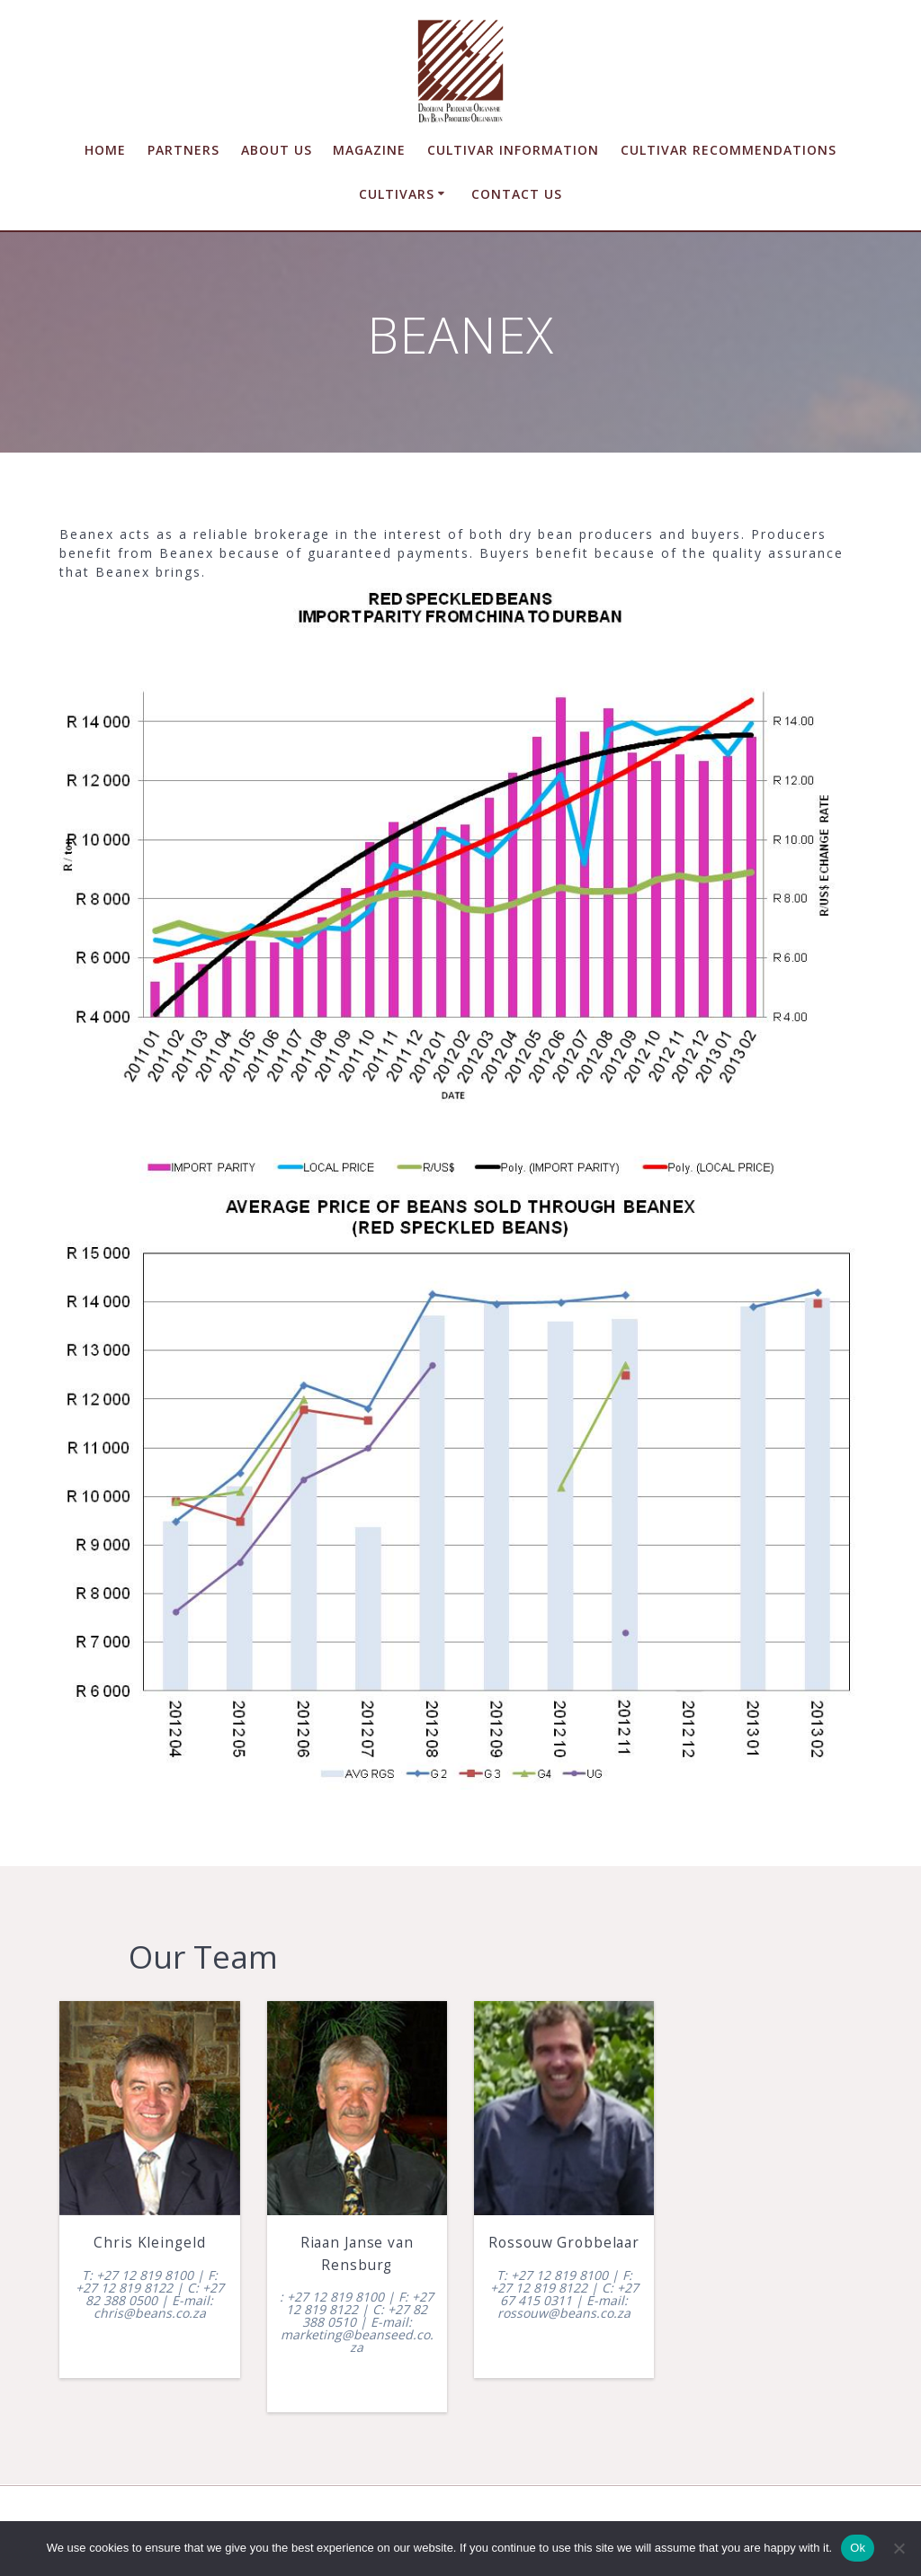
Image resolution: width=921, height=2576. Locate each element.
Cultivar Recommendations (728, 149)
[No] (899, 2548)
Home (105, 149)
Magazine (369, 149)
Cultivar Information (513, 149)
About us (276, 149)
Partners (183, 149)
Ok (857, 2547)
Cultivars (396, 193)
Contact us (516, 193)
